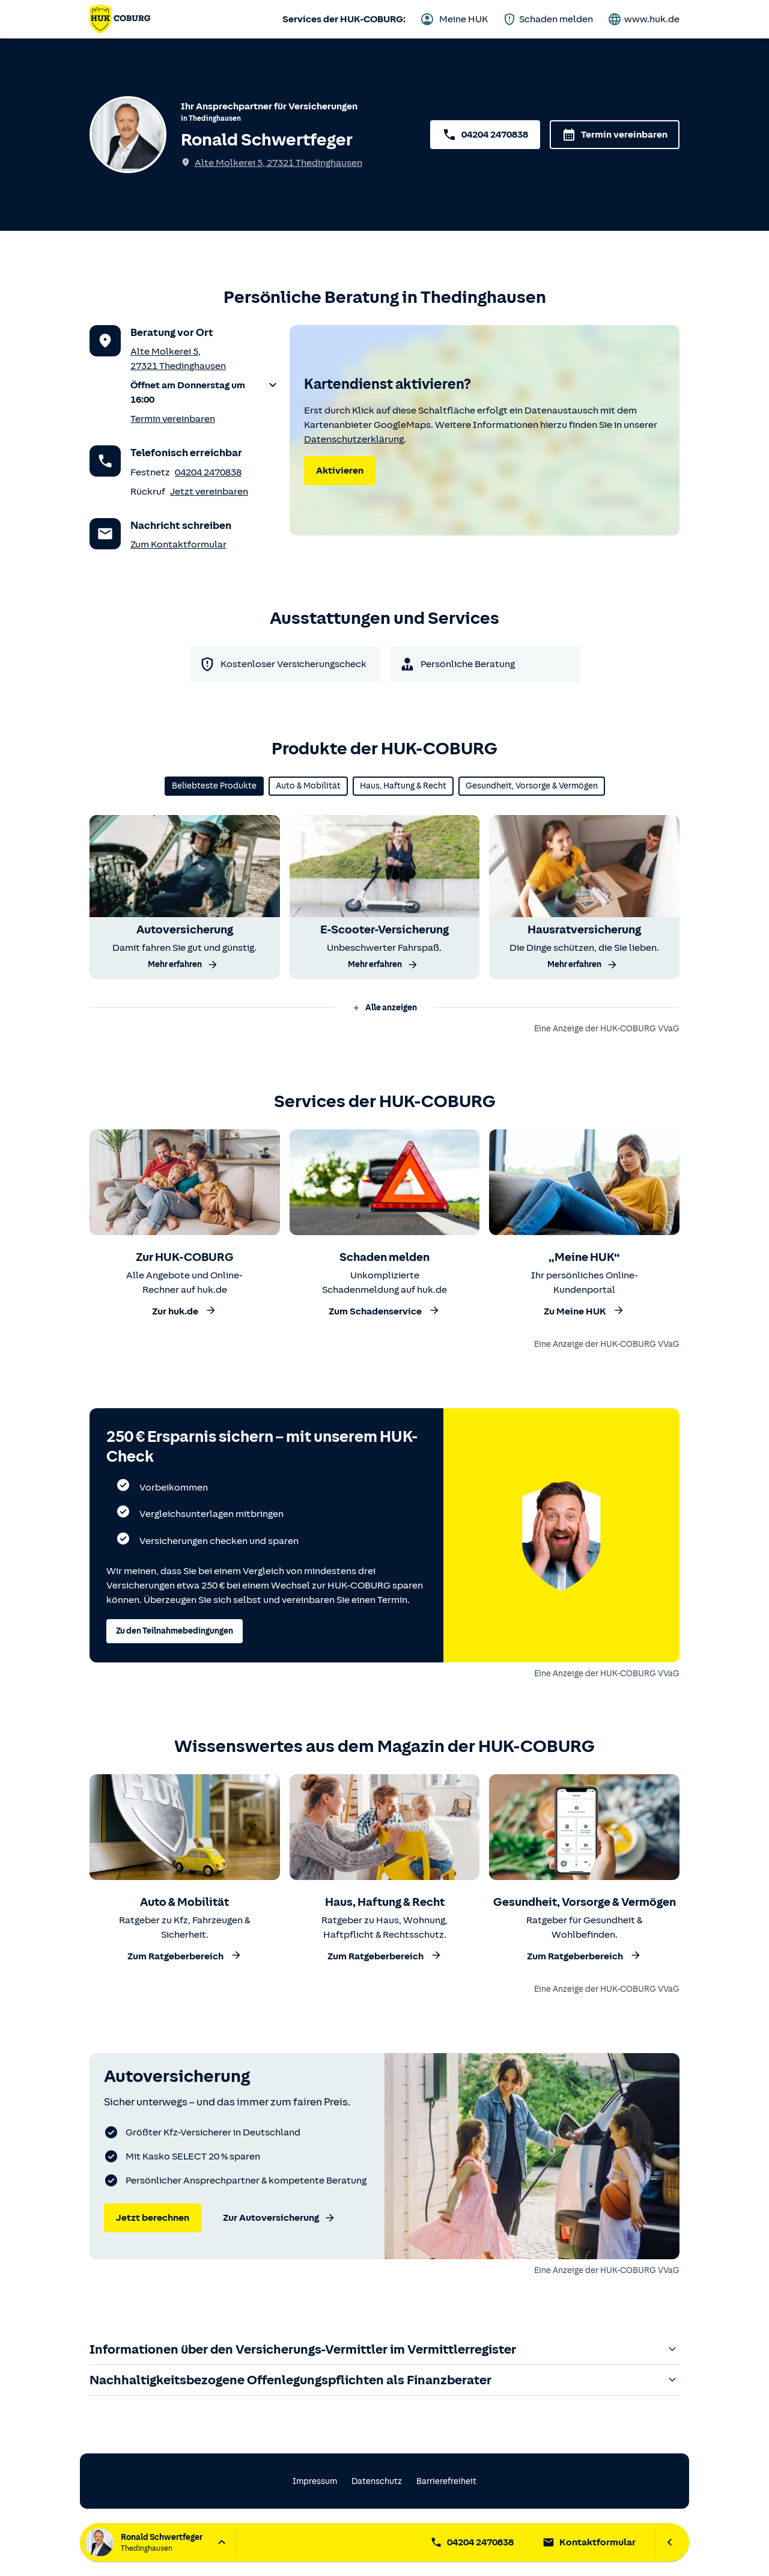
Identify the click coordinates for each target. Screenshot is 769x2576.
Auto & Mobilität (308, 785)
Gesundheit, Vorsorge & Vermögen (532, 785)
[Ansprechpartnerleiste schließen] (669, 2542)
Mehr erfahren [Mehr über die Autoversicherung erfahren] (183, 965)
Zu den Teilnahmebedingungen (174, 1630)
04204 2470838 (208, 472)
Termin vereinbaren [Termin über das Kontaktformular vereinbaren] (614, 134)
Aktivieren (339, 470)
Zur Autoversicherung (279, 2218)
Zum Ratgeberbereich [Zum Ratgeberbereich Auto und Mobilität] (184, 1955)
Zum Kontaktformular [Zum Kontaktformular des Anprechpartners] (178, 544)
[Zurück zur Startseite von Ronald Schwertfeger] (120, 19)
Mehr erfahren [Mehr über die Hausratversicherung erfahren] (582, 965)
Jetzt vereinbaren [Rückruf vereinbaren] (209, 491)
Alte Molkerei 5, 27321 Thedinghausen (278, 162)
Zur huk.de (184, 1310)
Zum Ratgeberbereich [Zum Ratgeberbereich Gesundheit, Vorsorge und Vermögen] (584, 1955)
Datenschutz (376, 2481)
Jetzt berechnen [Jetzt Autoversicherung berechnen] (152, 2217)
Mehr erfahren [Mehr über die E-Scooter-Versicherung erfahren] (383, 965)
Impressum (315, 2481)
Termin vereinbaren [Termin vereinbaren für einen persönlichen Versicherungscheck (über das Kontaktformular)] (172, 419)
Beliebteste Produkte (214, 785)
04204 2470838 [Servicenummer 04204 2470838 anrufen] (485, 134)
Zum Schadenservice (384, 1310)
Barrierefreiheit (446, 2481)
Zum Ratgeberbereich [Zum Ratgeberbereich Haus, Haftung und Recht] (384, 1955)
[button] (205, 392)
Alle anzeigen (384, 1007)
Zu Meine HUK (584, 1310)
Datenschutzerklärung (354, 439)
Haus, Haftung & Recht (403, 785)
